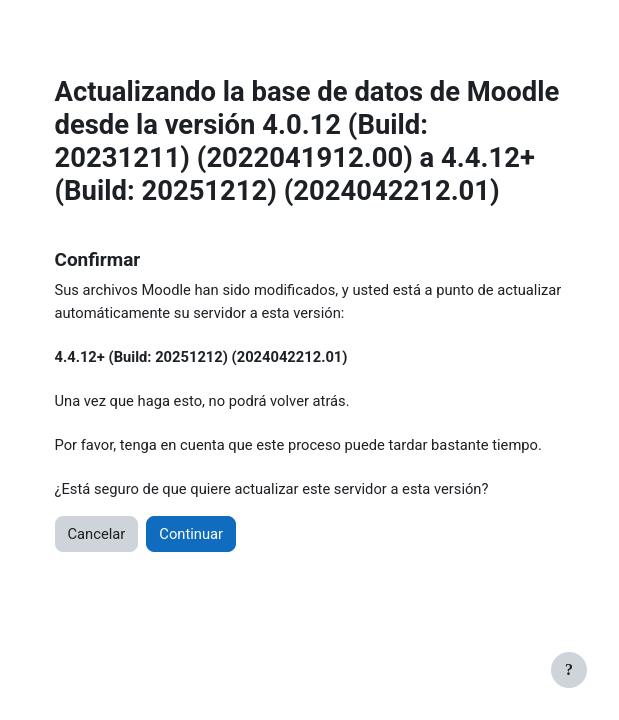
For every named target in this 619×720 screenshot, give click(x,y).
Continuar (191, 534)
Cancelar (97, 534)
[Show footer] (569, 670)
